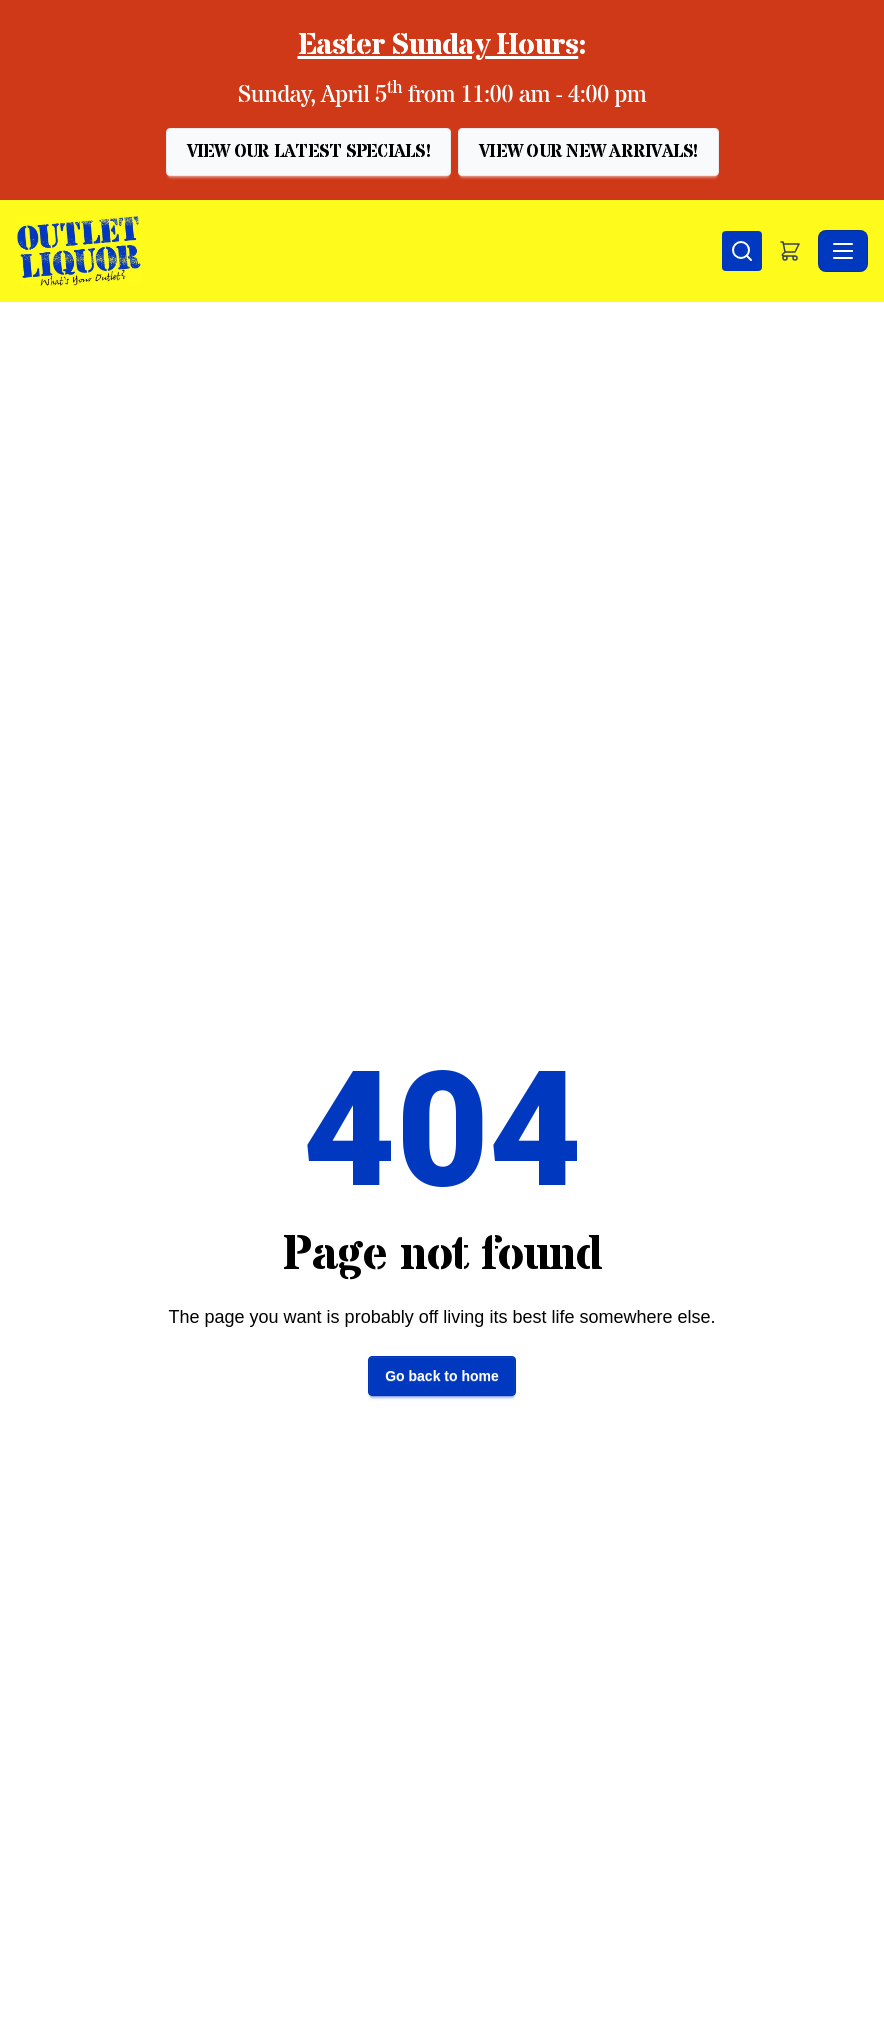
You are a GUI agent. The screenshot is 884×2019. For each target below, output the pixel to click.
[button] (308, 152)
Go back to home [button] (442, 1376)
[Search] (742, 251)
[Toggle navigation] (843, 251)
